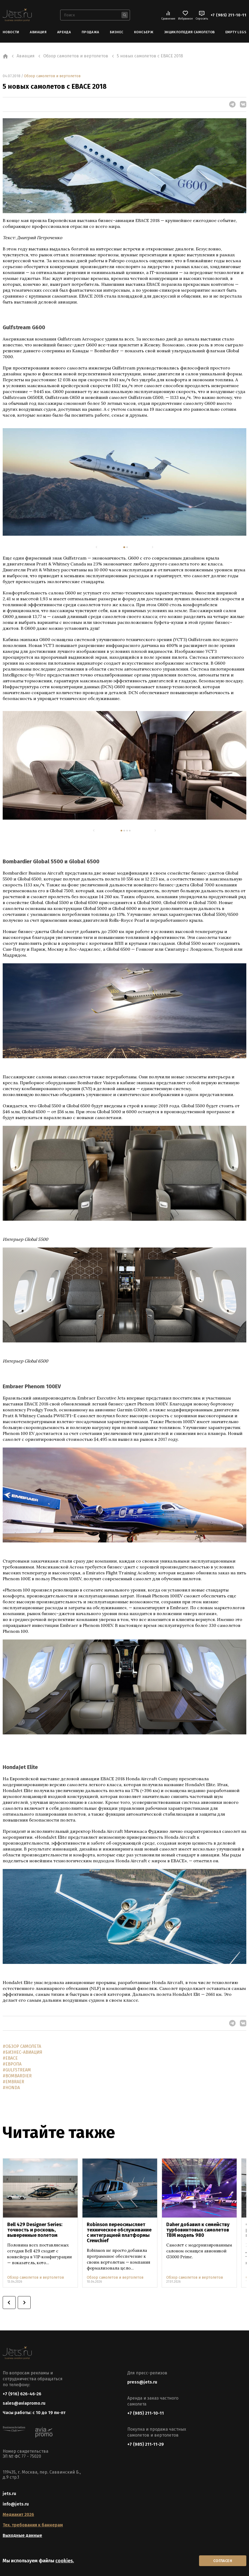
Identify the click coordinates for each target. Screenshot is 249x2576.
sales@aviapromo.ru (24, 2403)
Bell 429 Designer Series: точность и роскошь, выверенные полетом (34, 2230)
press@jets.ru (142, 2382)
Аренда (64, 32)
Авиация (38, 32)
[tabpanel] (124, 481)
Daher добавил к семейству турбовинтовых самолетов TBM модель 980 (197, 2230)
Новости (11, 32)
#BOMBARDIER (17, 2075)
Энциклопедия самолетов (189, 32)
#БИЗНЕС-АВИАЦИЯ (22, 2052)
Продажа (90, 32)
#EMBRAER (13, 2081)
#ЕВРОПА (12, 2064)
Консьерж (143, 32)
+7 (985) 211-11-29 (145, 2444)
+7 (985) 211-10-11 (228, 15)
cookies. (64, 2561)
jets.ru (9, 2493)
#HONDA (11, 2087)
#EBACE (10, 2058)
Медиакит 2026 (18, 2514)
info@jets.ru (16, 2504)
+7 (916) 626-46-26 (22, 2393)
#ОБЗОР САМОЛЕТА (22, 2046)
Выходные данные (22, 2535)
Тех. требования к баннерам (33, 2524)
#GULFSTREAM (17, 2069)
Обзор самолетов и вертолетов (52, 76)
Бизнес (116, 32)
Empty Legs (235, 32)
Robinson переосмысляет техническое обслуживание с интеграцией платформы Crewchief (119, 2232)
